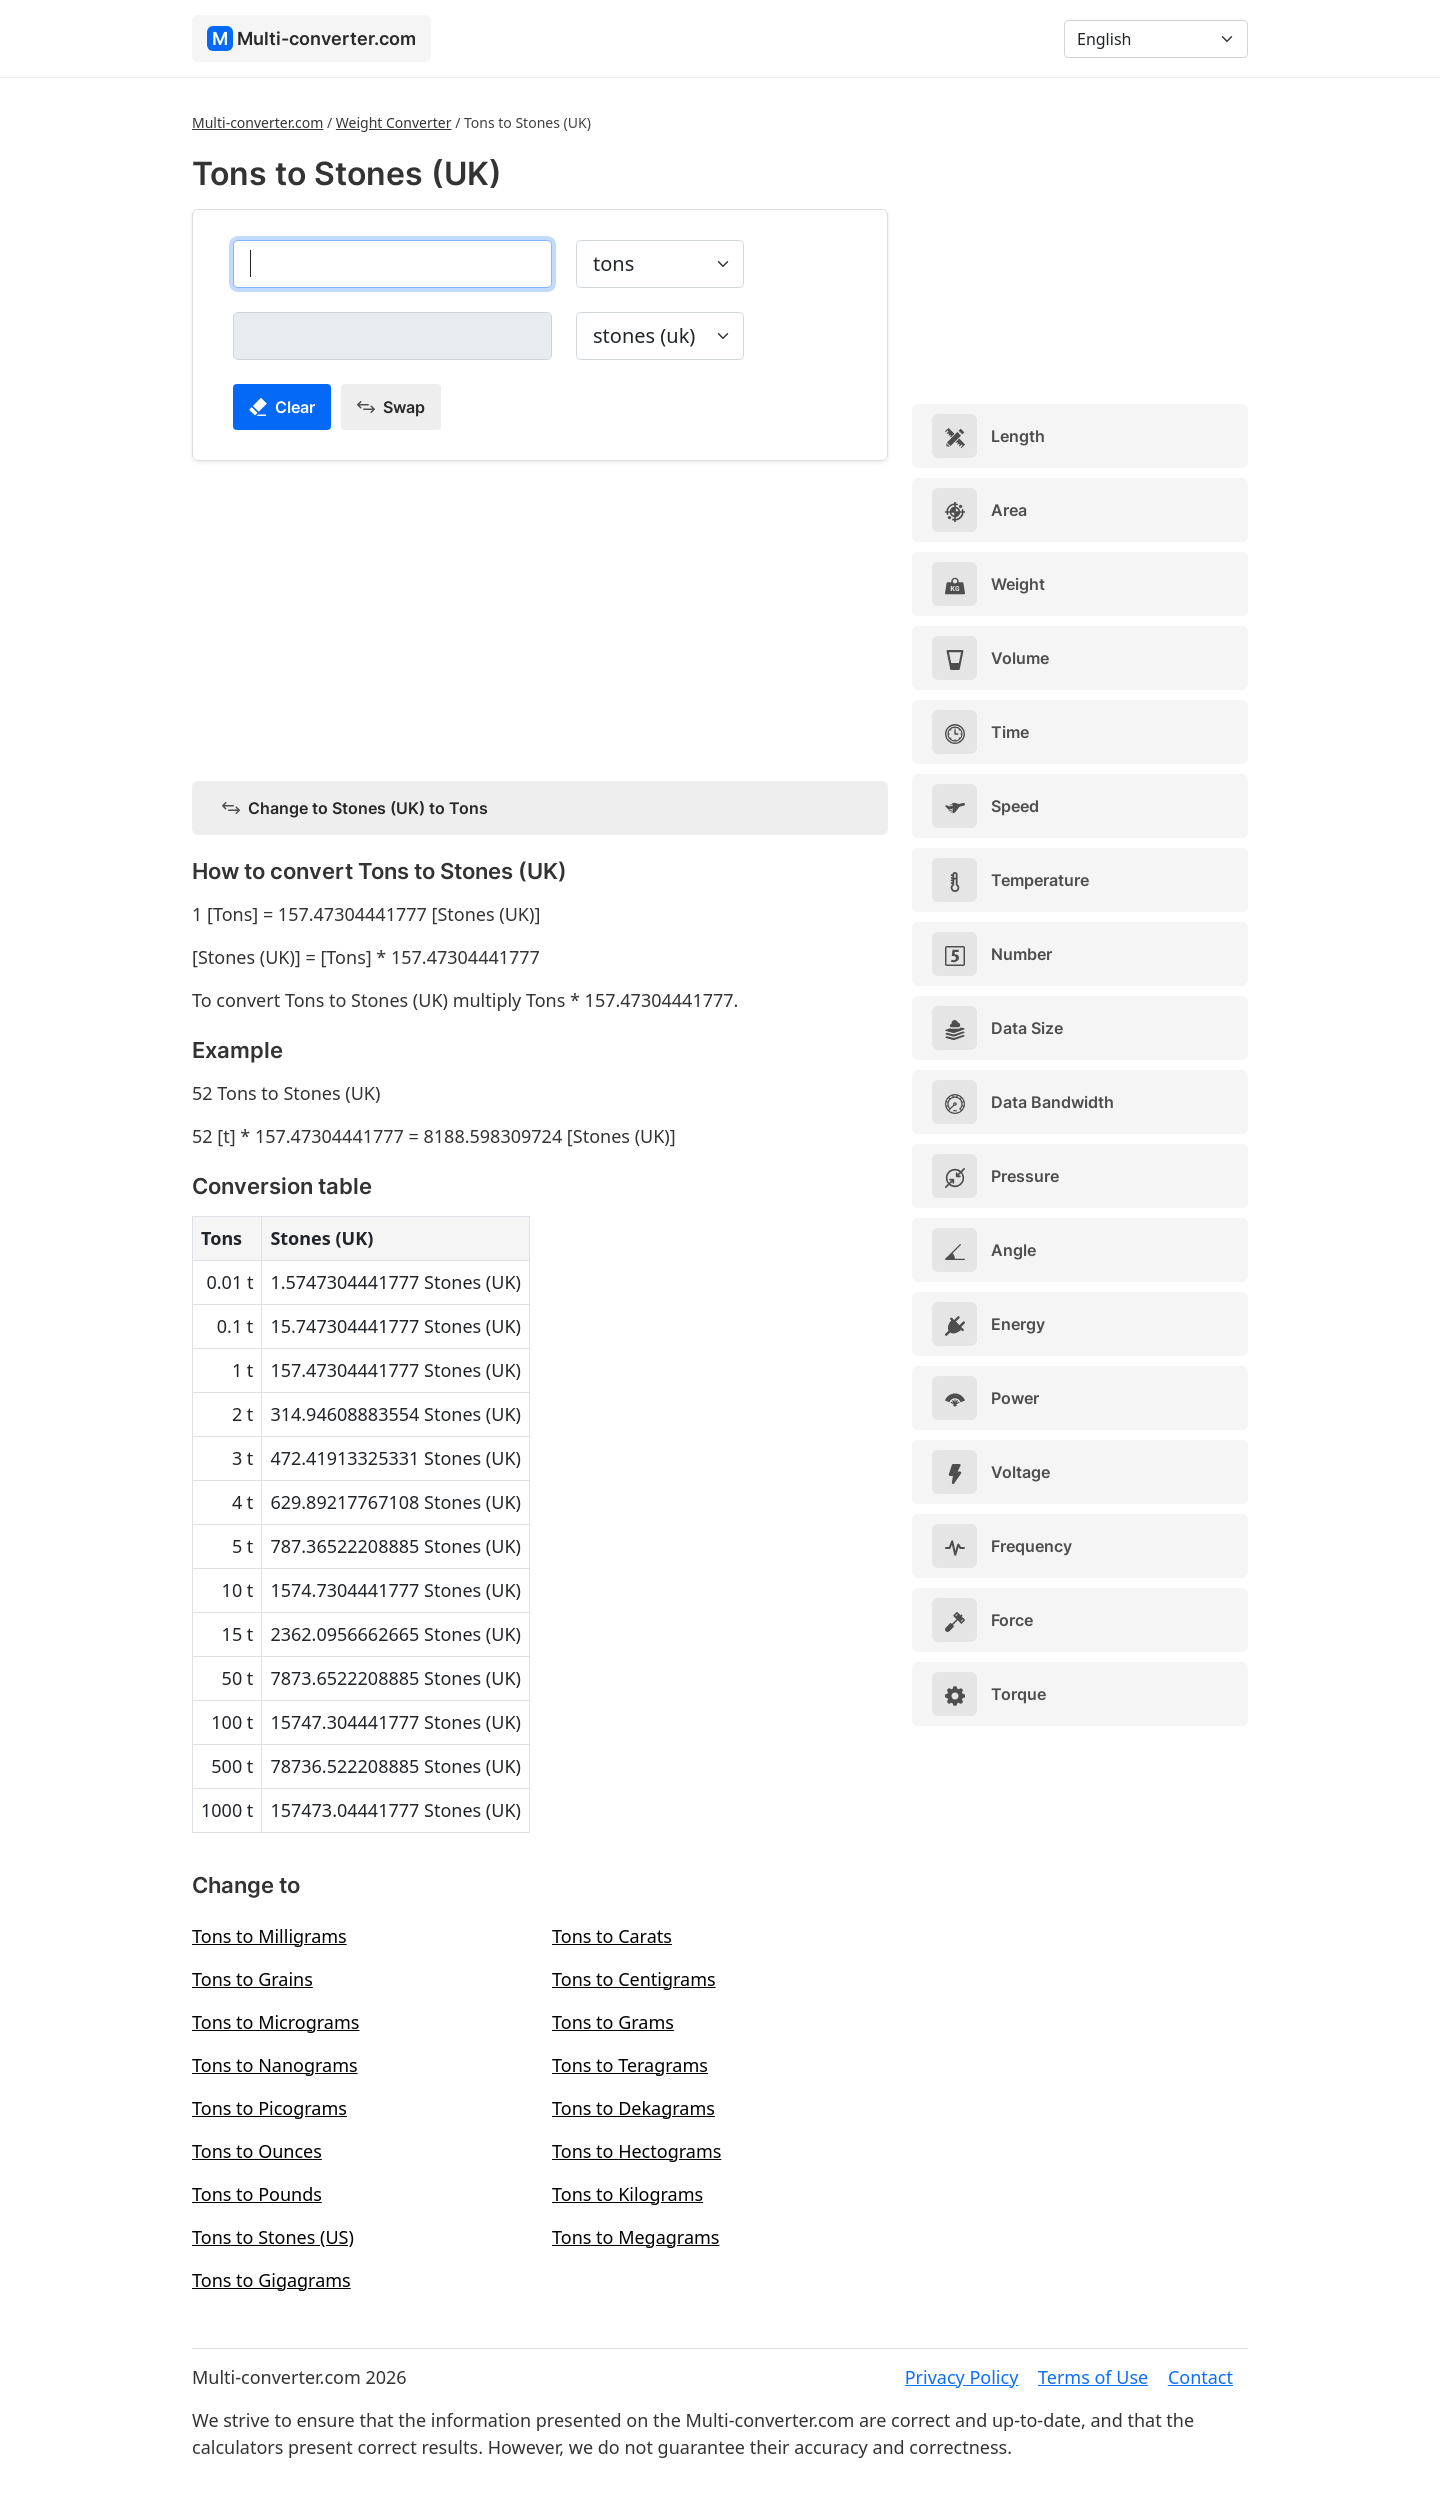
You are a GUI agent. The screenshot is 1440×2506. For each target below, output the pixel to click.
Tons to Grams (613, 2022)
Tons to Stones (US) (273, 2237)
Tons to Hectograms (636, 2151)
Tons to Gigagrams (271, 2280)
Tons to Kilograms (627, 2194)
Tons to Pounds (257, 2194)
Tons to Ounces (257, 2151)
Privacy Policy (962, 2377)
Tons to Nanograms (275, 2065)
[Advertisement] (540, 617)
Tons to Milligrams (269, 1936)
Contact (1200, 2377)
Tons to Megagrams (635, 2237)
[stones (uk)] (392, 336)
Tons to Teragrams (630, 2065)
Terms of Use (1093, 2377)
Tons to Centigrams (634, 1979)
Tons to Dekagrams (633, 2108)
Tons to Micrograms (275, 2022)
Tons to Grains (252, 1979)
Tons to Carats (612, 1936)
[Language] (1156, 39)
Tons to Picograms (269, 2108)
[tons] (392, 264)
